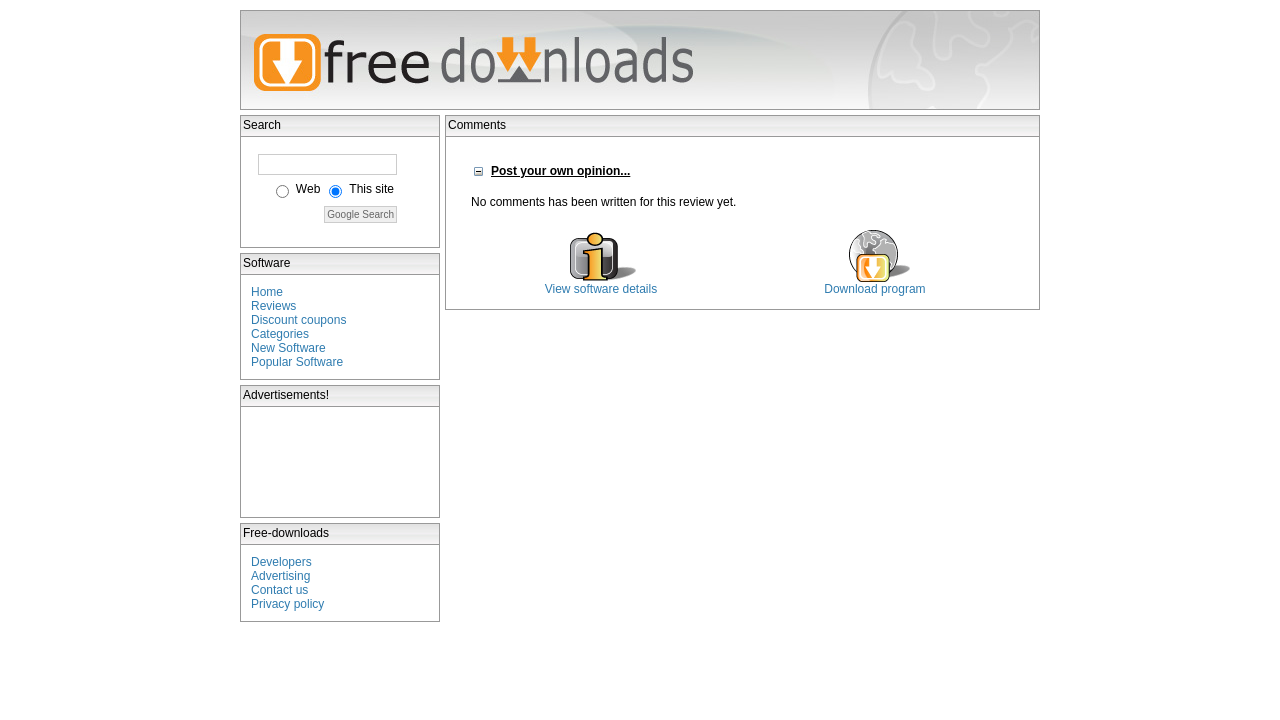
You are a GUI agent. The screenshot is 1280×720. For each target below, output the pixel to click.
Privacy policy (287, 604)
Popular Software (297, 362)
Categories (280, 334)
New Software (288, 348)
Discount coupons (298, 320)
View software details (601, 289)
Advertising (280, 576)
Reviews (273, 306)
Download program (874, 289)
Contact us (279, 590)
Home (267, 292)
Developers (281, 562)
